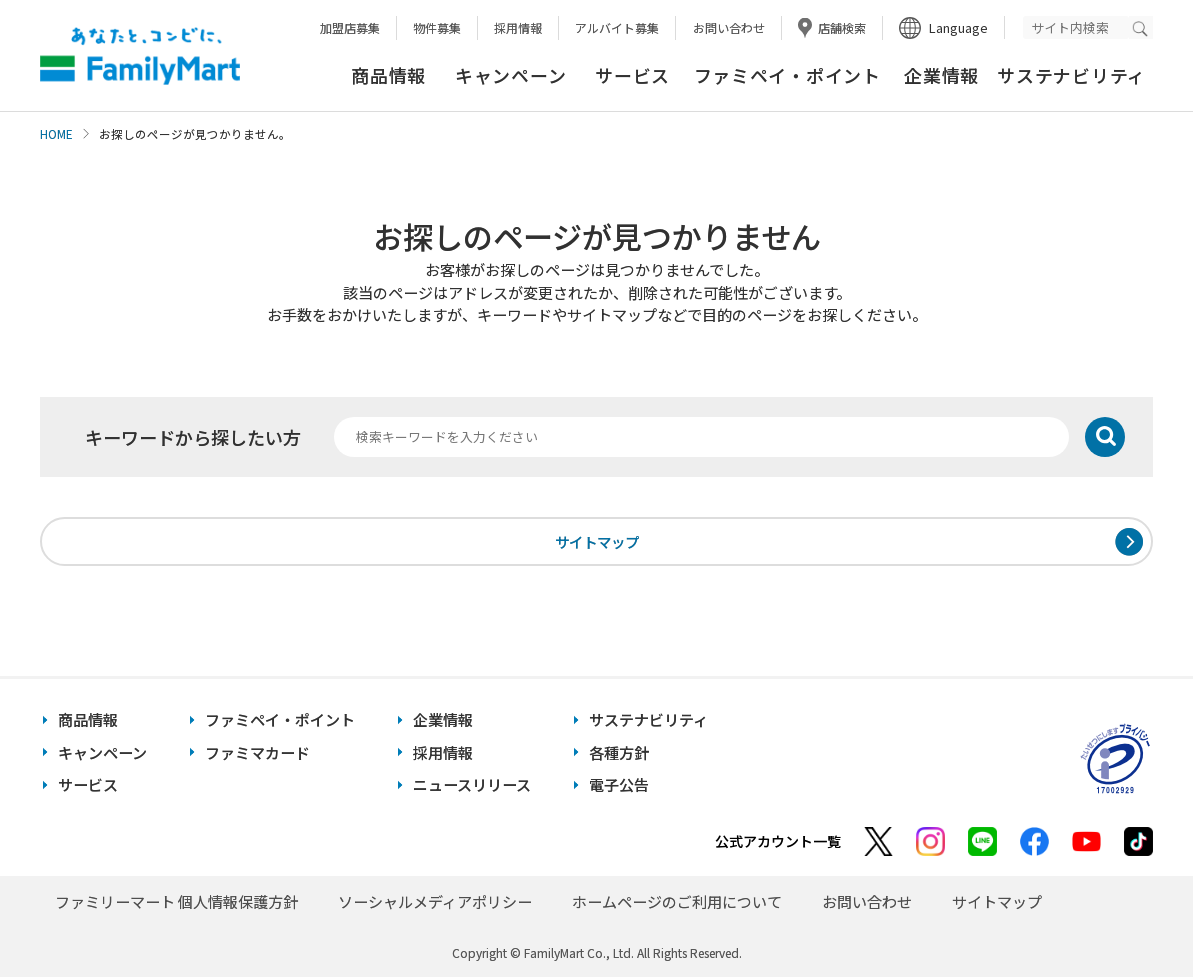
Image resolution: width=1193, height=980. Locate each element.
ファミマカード (257, 755)
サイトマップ (597, 542)
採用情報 (518, 27)
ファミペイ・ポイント (787, 75)
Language (958, 27)
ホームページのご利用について (677, 904)
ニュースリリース (472, 787)
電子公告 (619, 787)
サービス (632, 75)
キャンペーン (510, 75)
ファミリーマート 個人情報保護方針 (176, 904)
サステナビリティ (1071, 75)
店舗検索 (842, 27)
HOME (56, 134)
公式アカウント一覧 (778, 844)
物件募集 (437, 27)
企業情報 (941, 75)
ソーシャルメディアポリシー (435, 904)
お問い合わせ (729, 27)
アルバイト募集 (617, 27)
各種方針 (619, 755)
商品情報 (388, 75)
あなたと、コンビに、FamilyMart (140, 56)
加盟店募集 (350, 27)
